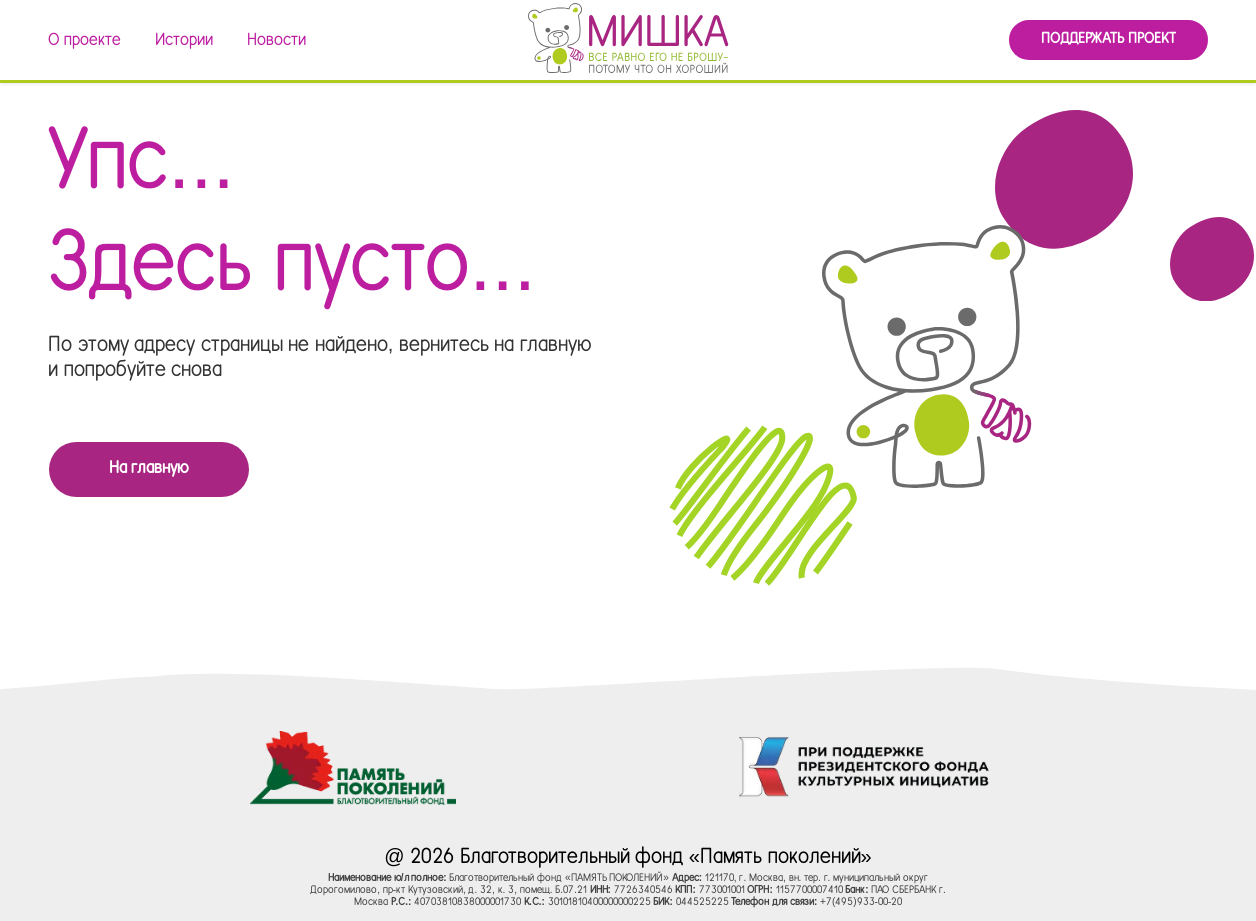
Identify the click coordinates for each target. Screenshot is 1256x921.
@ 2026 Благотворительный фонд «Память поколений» (627, 857)
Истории (184, 40)
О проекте (84, 40)
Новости (276, 40)
